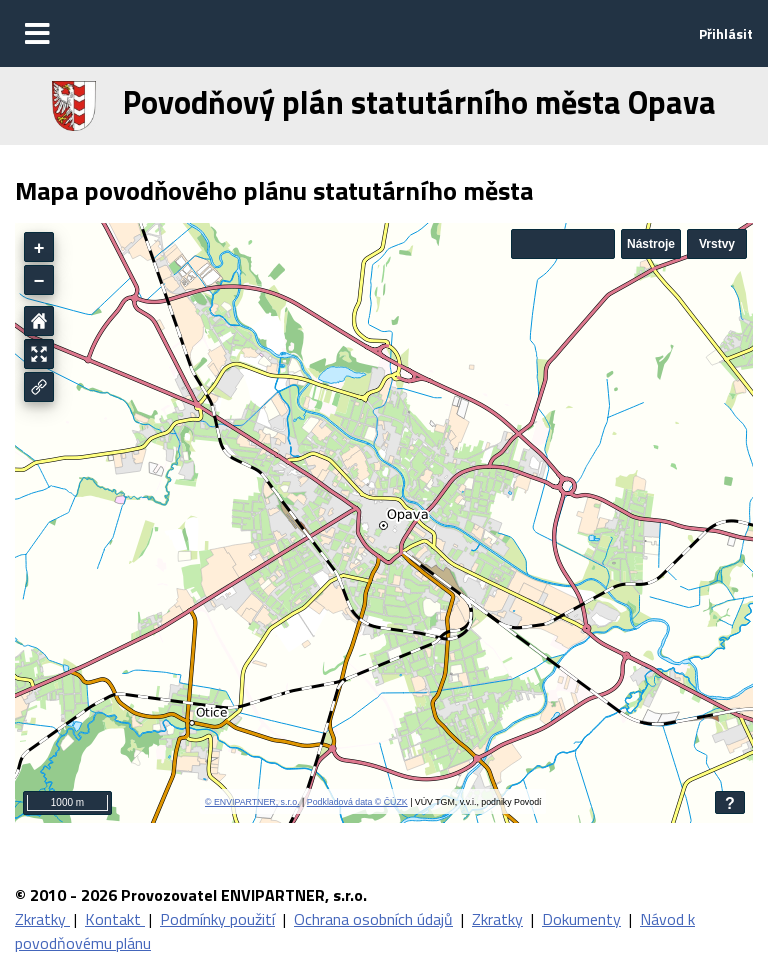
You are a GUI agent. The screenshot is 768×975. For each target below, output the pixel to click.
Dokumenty (581, 919)
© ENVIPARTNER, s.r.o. (252, 802)
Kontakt (115, 919)
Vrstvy (717, 244)
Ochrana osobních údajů (373, 919)
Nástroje (651, 244)
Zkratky (42, 919)
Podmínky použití (217, 919)
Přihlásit (726, 33)
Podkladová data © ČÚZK (357, 802)
